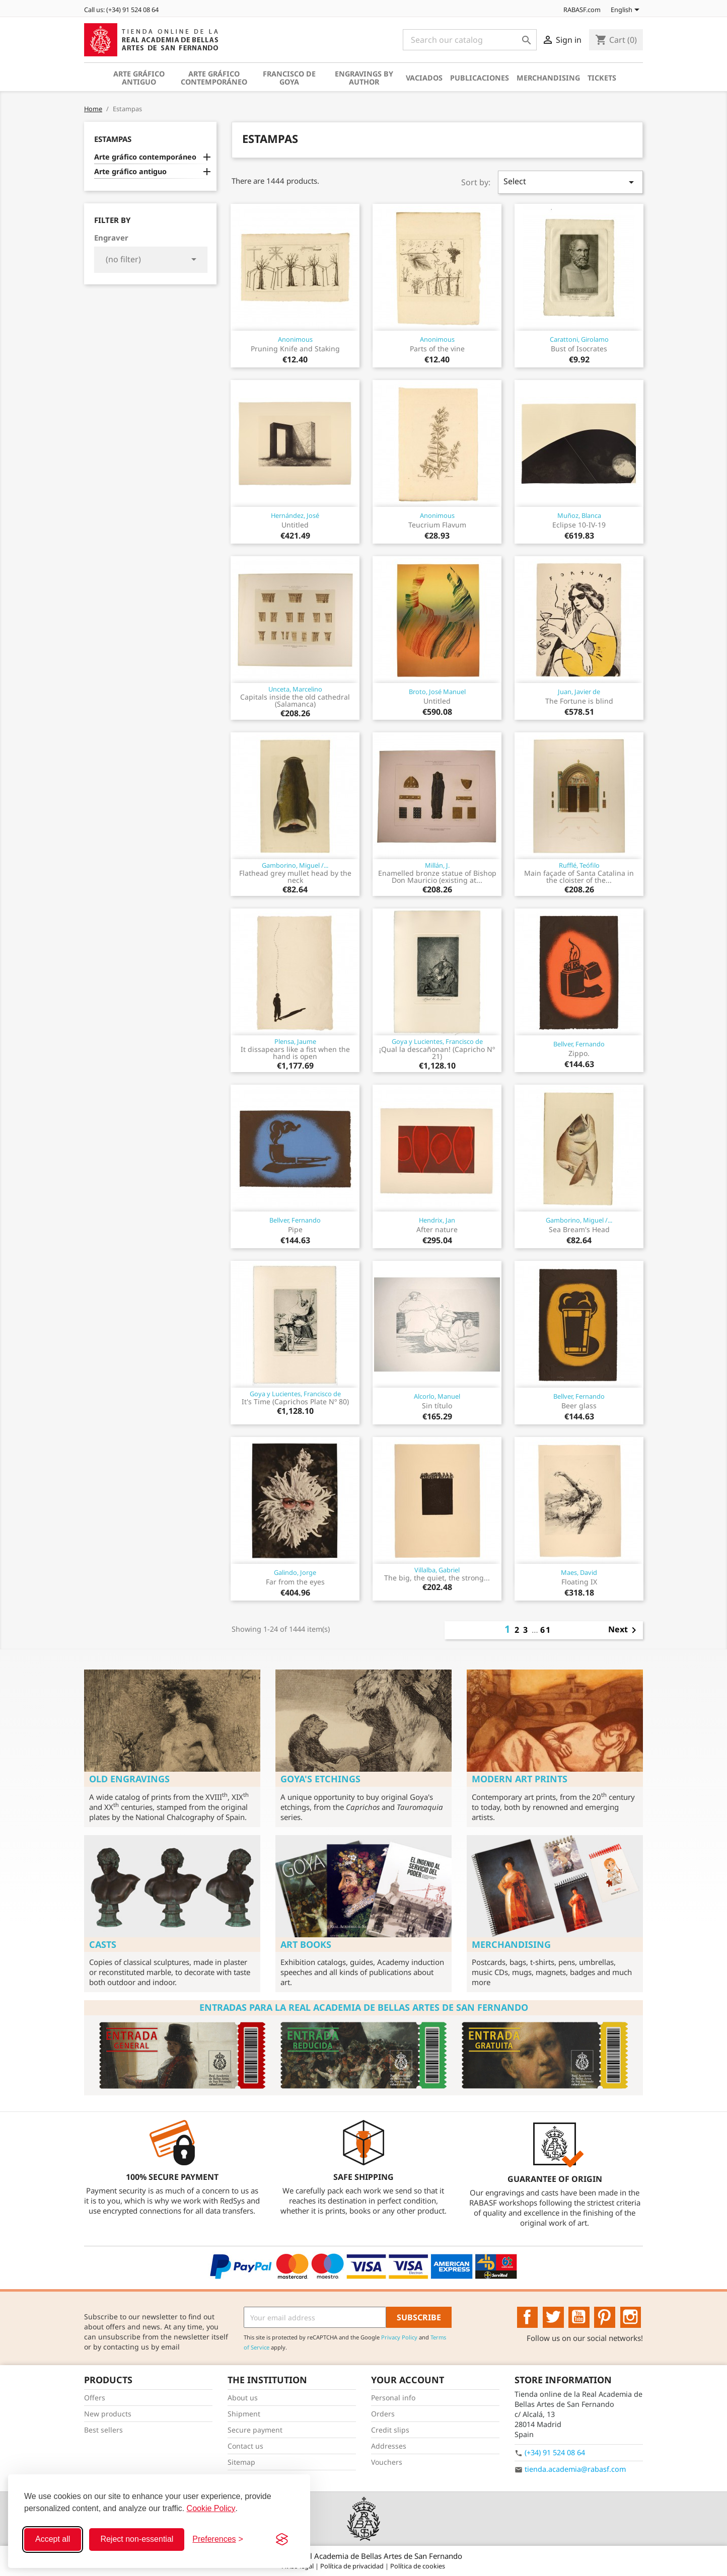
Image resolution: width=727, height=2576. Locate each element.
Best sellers (103, 2430)
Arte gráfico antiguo (139, 78)
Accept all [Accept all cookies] (52, 2539)
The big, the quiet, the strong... (437, 1577)
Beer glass (579, 1405)
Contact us (245, 2446)
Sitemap (241, 2462)
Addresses (388, 2446)
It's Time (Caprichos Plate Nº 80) (295, 1401)
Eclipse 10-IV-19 (579, 524)
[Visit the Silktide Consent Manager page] (282, 2539)
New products (107, 2413)
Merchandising (548, 78)
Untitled (295, 524)
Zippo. (579, 1053)
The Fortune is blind (579, 701)
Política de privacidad (352, 2565)
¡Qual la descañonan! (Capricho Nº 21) (437, 1052)
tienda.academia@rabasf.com (575, 2469)
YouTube (579, 2317)
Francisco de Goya (289, 78)
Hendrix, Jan (437, 1220)
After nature (437, 1229)
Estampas (112, 139)
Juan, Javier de (579, 691)
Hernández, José (295, 515)
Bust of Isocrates (579, 348)
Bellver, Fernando (579, 1043)
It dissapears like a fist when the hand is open (295, 1052)
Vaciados (424, 78)
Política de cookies (417, 2565)
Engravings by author (364, 78)
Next (624, 1630)
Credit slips (390, 2430)
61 (545, 1629)
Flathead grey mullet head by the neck (295, 876)
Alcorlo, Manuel (437, 1396)
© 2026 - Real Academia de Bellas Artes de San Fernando (363, 2556)
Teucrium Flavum (437, 524)
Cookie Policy (211, 2508)
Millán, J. (437, 865)
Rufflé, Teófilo (579, 865)
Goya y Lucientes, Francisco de (437, 1041)
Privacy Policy (399, 2337)
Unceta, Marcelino (295, 689)
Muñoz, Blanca (579, 515)
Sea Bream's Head (579, 1229)
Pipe (295, 1229)
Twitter (553, 2317)
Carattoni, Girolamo (579, 339)
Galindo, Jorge (295, 1572)
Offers (94, 2397)
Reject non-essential (136, 2539)
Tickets (602, 78)
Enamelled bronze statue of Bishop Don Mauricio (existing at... (437, 876)
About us (243, 2397)
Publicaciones (479, 78)
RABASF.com (576, 9)
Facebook (527, 2317)
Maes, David (579, 1572)
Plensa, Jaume (295, 1041)
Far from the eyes (295, 1581)
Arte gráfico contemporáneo (214, 78)
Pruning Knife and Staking (295, 348)
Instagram (630, 2317)
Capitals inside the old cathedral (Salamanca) (295, 700)
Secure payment (255, 2430)
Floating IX (579, 1581)
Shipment (244, 2413)
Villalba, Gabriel (437, 1569)
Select (570, 182)
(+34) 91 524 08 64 (555, 2452)
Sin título (437, 1405)
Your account (407, 2380)
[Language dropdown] (627, 11)
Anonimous (295, 339)
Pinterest (604, 2317)
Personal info (393, 2397)
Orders (383, 2413)
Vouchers (386, 2462)
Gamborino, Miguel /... (295, 865)
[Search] (470, 39)
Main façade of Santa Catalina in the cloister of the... (579, 876)
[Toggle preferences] (217, 2539)
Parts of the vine (437, 348)
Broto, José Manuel (437, 691)
